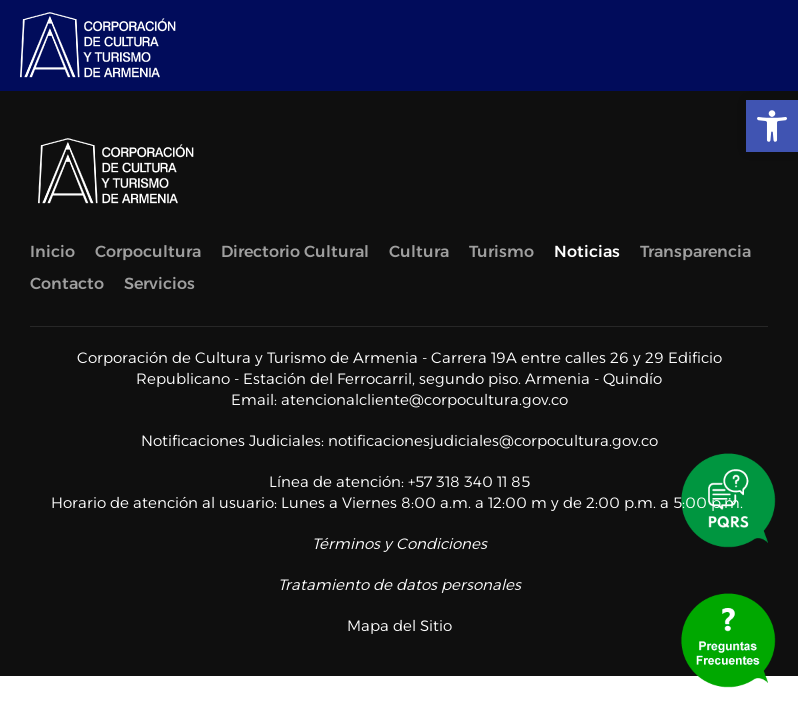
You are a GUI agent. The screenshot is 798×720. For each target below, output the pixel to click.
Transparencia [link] (695, 251)
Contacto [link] (67, 283)
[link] (772, 126)
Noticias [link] (587, 251)
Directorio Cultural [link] (295, 251)
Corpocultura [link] (148, 251)
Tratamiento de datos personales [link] (399, 584)
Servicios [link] (159, 283)
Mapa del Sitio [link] (399, 625)
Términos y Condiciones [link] (399, 543)
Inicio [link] (52, 251)
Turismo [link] (501, 251)
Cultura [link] (419, 251)
